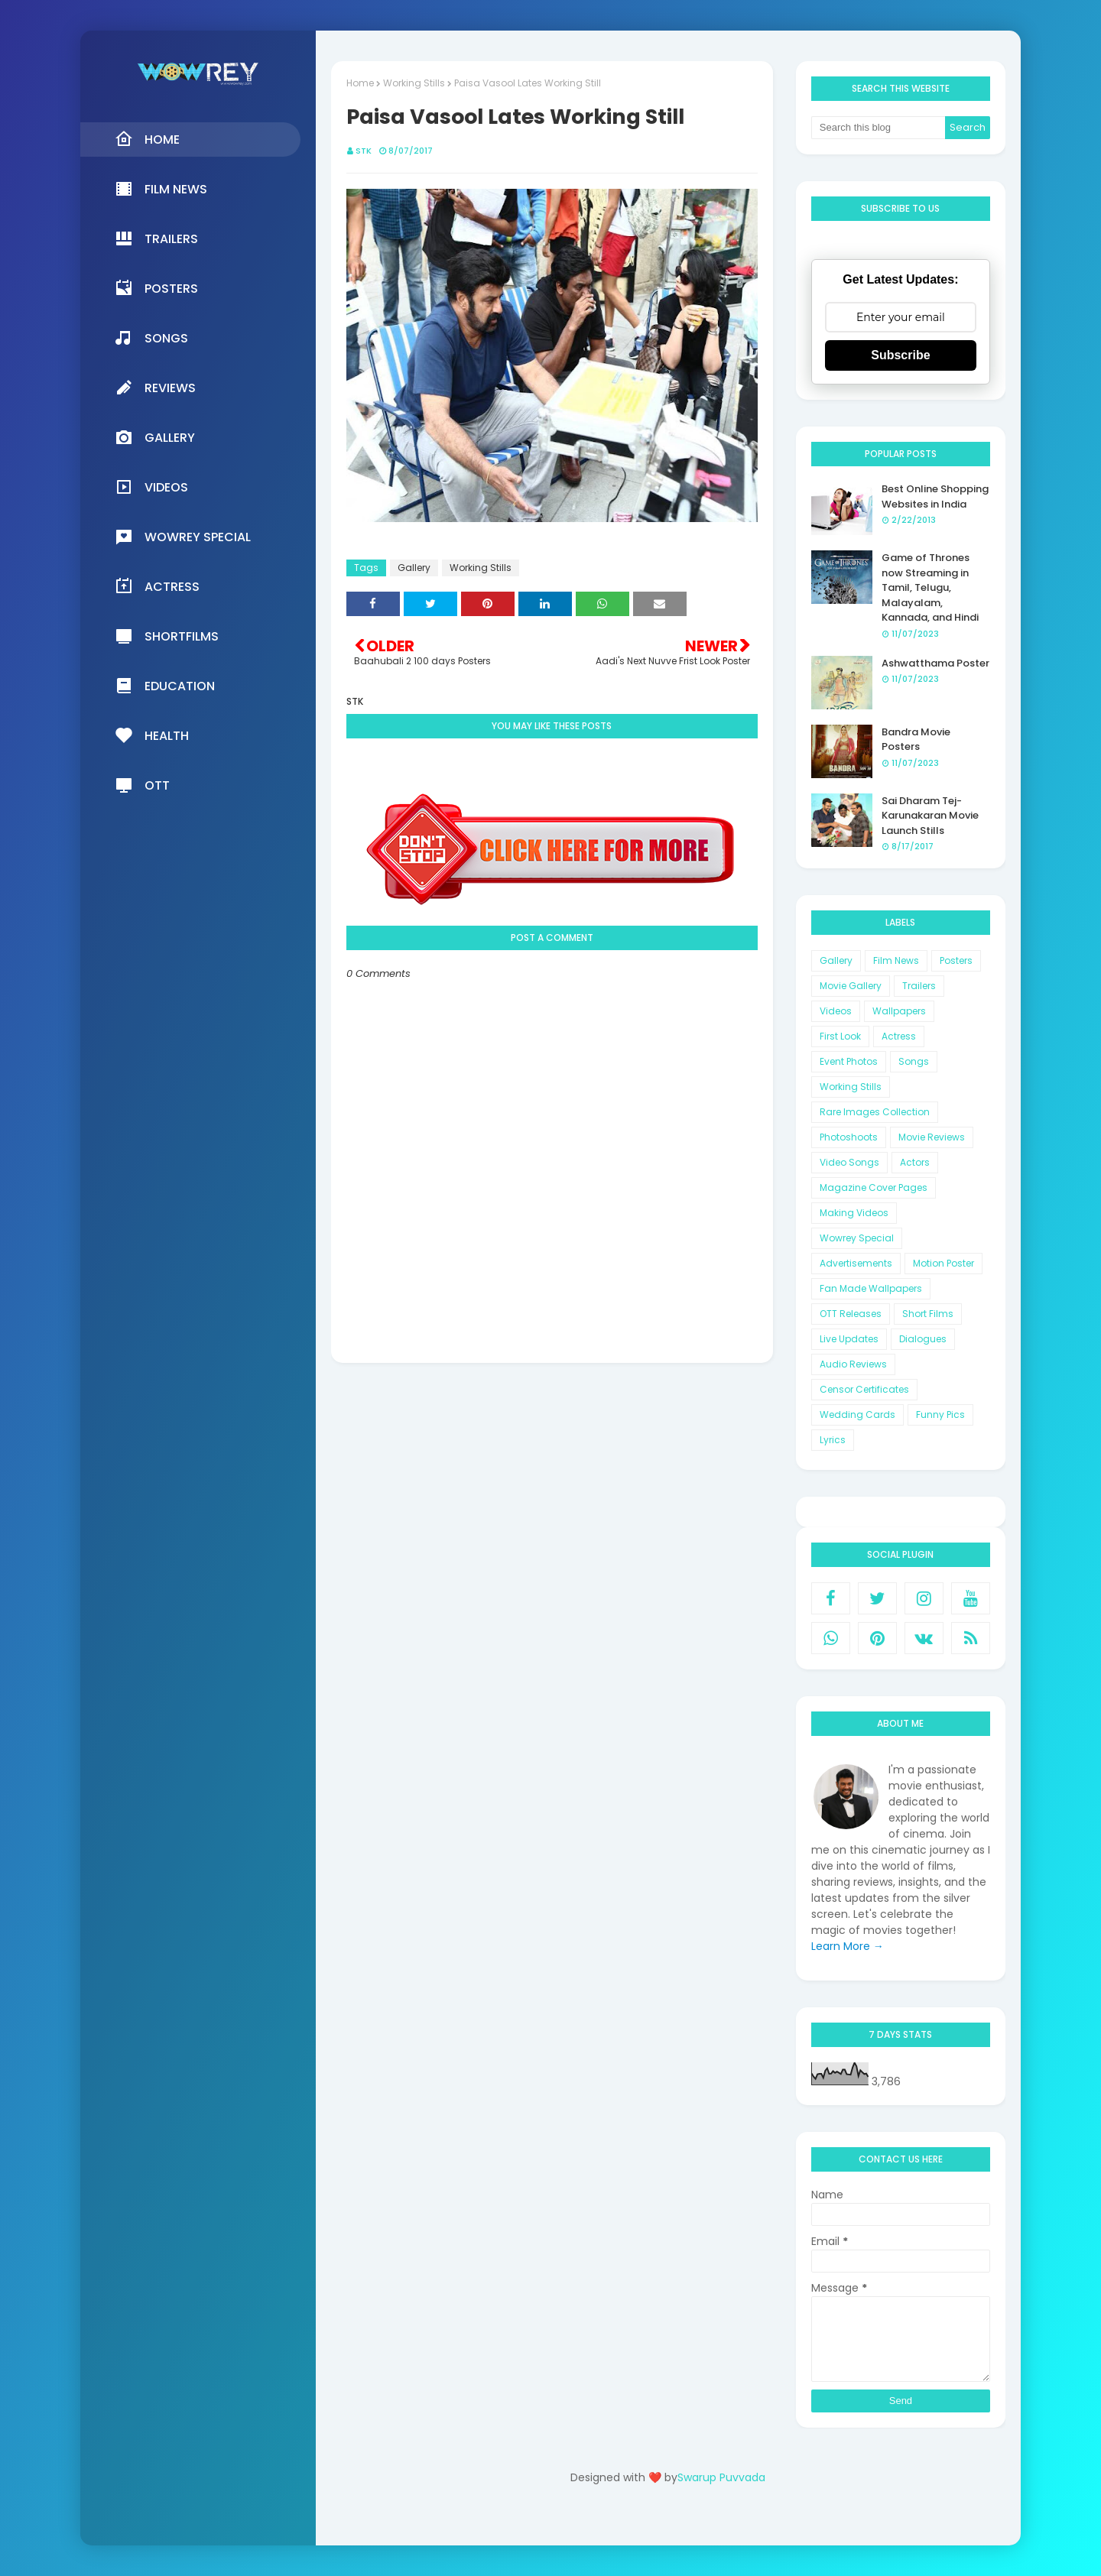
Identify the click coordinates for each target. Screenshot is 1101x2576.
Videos (836, 1010)
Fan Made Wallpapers (871, 1288)
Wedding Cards (857, 1414)
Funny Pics (940, 1414)
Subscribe (900, 355)
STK (364, 150)
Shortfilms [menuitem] (167, 636)
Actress (899, 1036)
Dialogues (923, 1338)
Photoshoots (849, 1137)
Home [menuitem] (147, 139)
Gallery (414, 567)
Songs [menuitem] (151, 338)
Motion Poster (943, 1263)
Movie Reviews (931, 1137)
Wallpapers (899, 1010)
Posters (956, 960)
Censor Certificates (864, 1389)
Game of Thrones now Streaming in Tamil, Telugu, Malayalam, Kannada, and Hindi (930, 587)
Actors (915, 1162)
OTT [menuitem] (142, 785)
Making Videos (854, 1212)
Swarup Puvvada (721, 2477)
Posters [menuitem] (156, 288)
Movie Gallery (851, 985)
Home (360, 82)
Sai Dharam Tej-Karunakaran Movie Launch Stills (930, 815)
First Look (840, 1036)
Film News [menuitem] (161, 189)
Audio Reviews (853, 1364)
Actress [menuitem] (157, 586)
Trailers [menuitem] (156, 238)
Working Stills (414, 82)
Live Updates (849, 1338)
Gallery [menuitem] (155, 437)
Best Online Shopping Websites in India (935, 496)
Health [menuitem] (152, 735)
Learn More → (847, 1946)
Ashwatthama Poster (935, 663)
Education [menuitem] (165, 685)
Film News (896, 960)
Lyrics (833, 1439)
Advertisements (856, 1263)
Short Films (927, 1313)
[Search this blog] (878, 127)
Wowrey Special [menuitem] (183, 536)
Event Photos (849, 1061)
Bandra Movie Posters (916, 739)
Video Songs (849, 1162)
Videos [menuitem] (151, 487)
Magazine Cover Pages (873, 1187)
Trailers (919, 985)
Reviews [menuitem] (155, 387)
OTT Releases (851, 1313)
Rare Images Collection (875, 1111)
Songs (913, 1061)
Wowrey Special (857, 1237)
